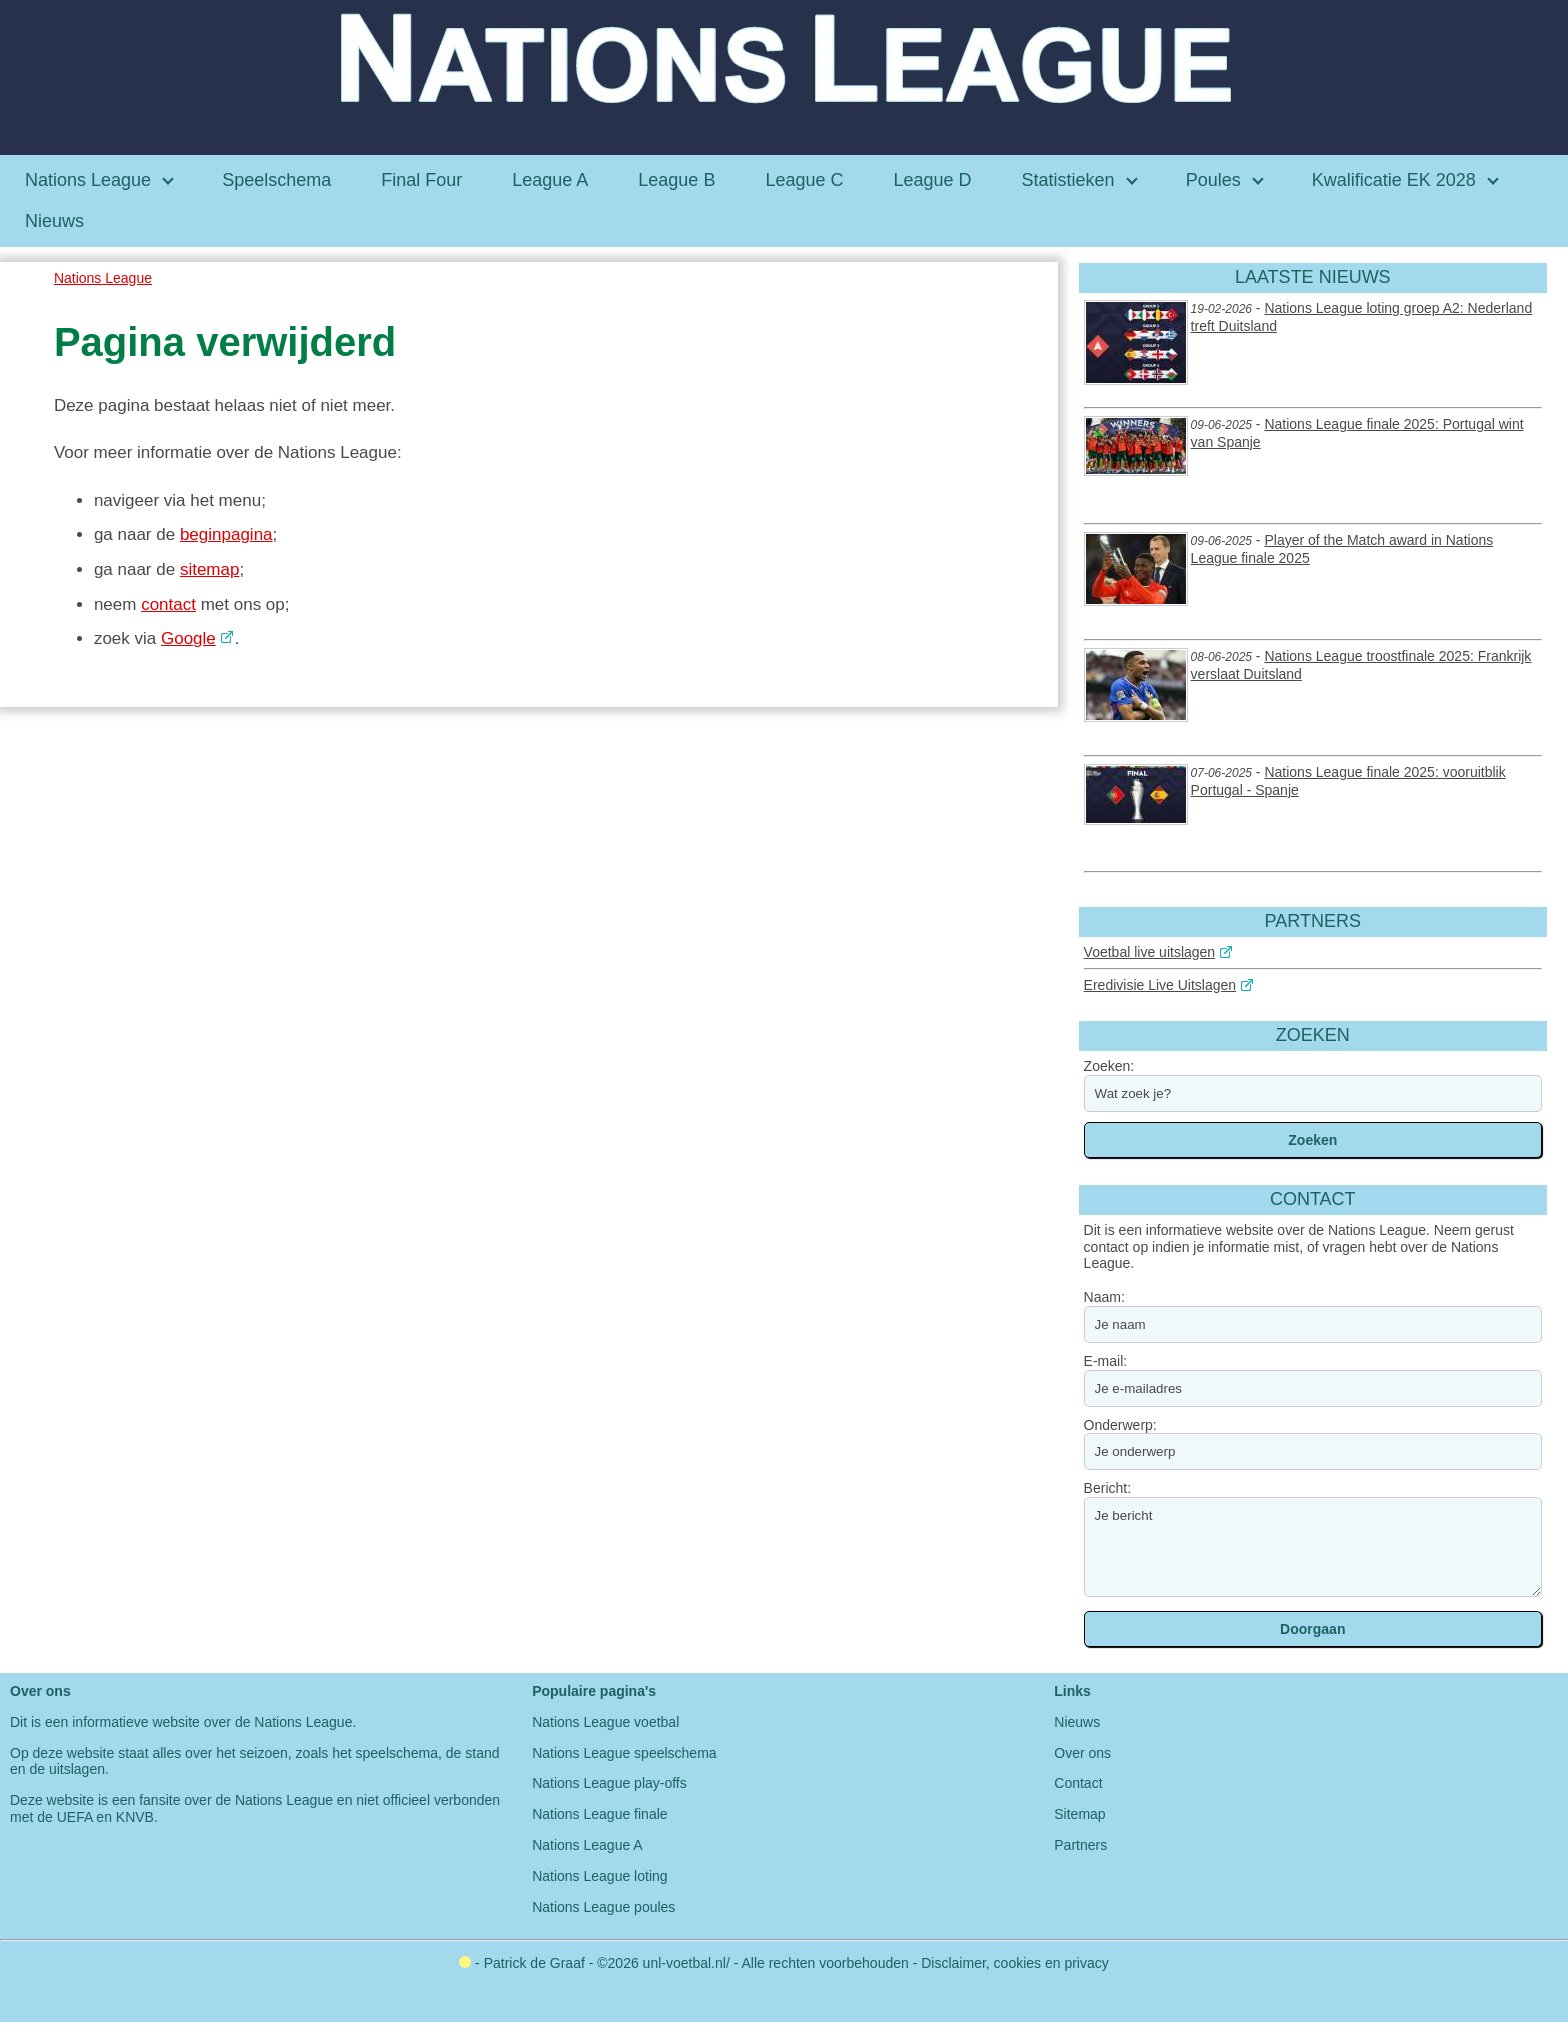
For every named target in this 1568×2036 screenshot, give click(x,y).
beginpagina (226, 534)
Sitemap (1079, 1814)
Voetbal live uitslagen (1150, 952)
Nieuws (1077, 1722)
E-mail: (1106, 1361)
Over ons (1082, 1753)
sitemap (210, 569)
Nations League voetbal (605, 1722)
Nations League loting (599, 1876)
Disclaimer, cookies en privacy (1015, 1963)
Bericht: (1107, 1488)
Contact (1078, 1783)
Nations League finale (599, 1814)
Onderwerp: (1120, 1425)
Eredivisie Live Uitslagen (1160, 985)
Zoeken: (1109, 1066)
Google (188, 638)
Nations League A (587, 1845)
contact (168, 604)
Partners (1080, 1845)
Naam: (1104, 1297)
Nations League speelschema (624, 1753)
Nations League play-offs (609, 1783)
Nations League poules (603, 1907)
